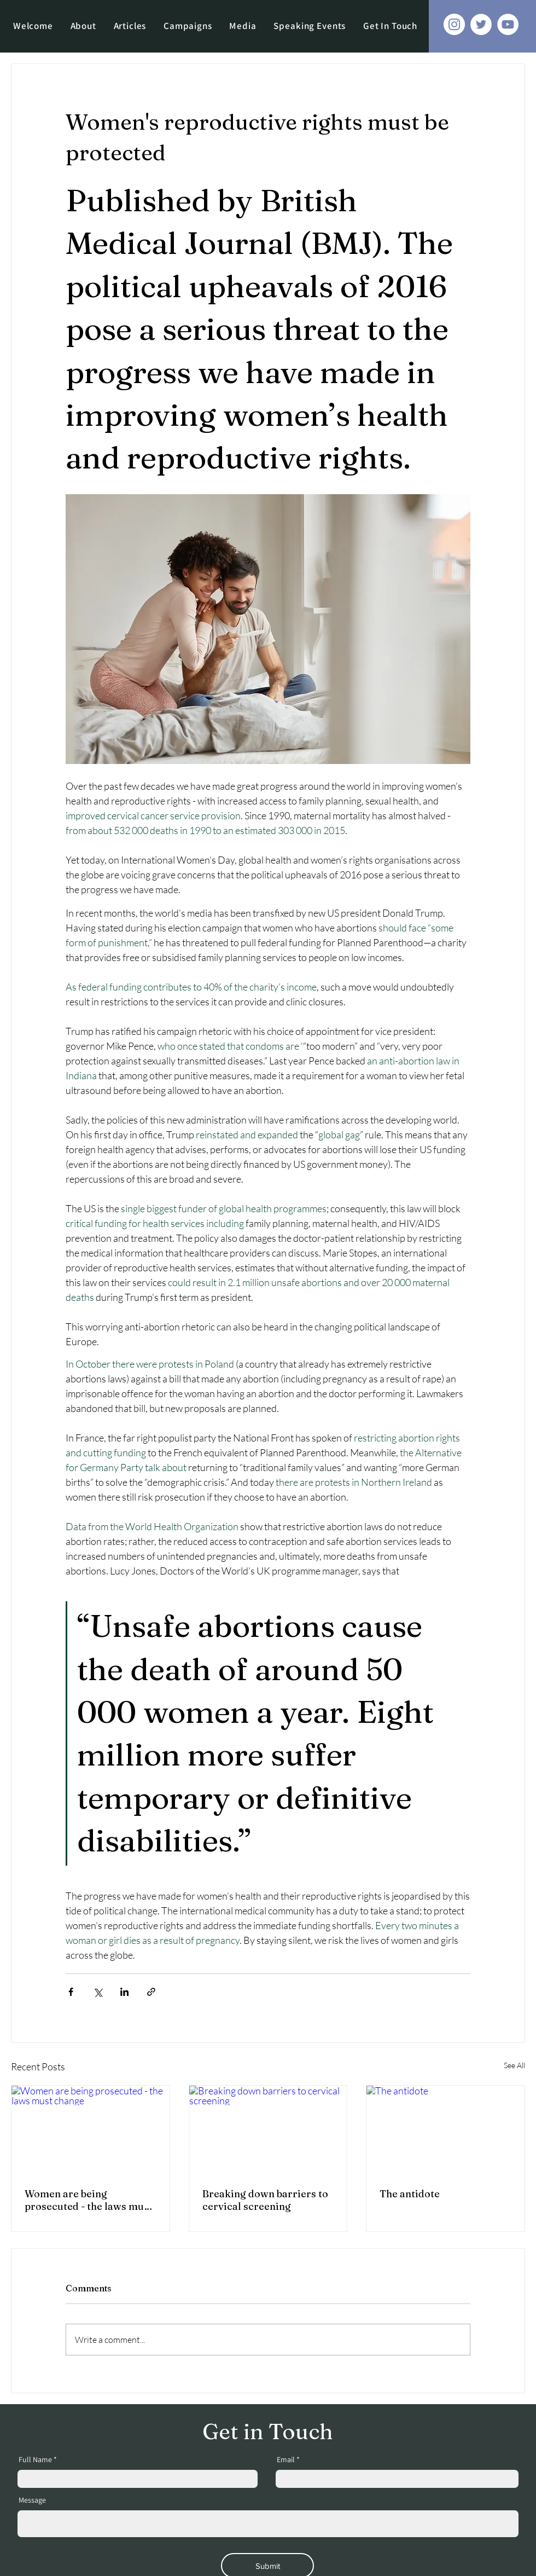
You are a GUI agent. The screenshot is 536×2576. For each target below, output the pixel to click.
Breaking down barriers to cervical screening (265, 2200)
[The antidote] (445, 2130)
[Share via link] (151, 1992)
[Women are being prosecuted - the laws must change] (90, 2130)
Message (32, 2500)
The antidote (410, 2193)
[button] (187, 25)
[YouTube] (507, 24)
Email (286, 2459)
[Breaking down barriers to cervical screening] (268, 2130)
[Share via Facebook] (71, 1992)
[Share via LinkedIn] (124, 1992)
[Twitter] (481, 24)
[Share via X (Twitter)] (97, 1992)
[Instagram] (454, 24)
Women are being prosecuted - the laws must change (89, 2200)
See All (514, 2065)
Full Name (35, 2459)
